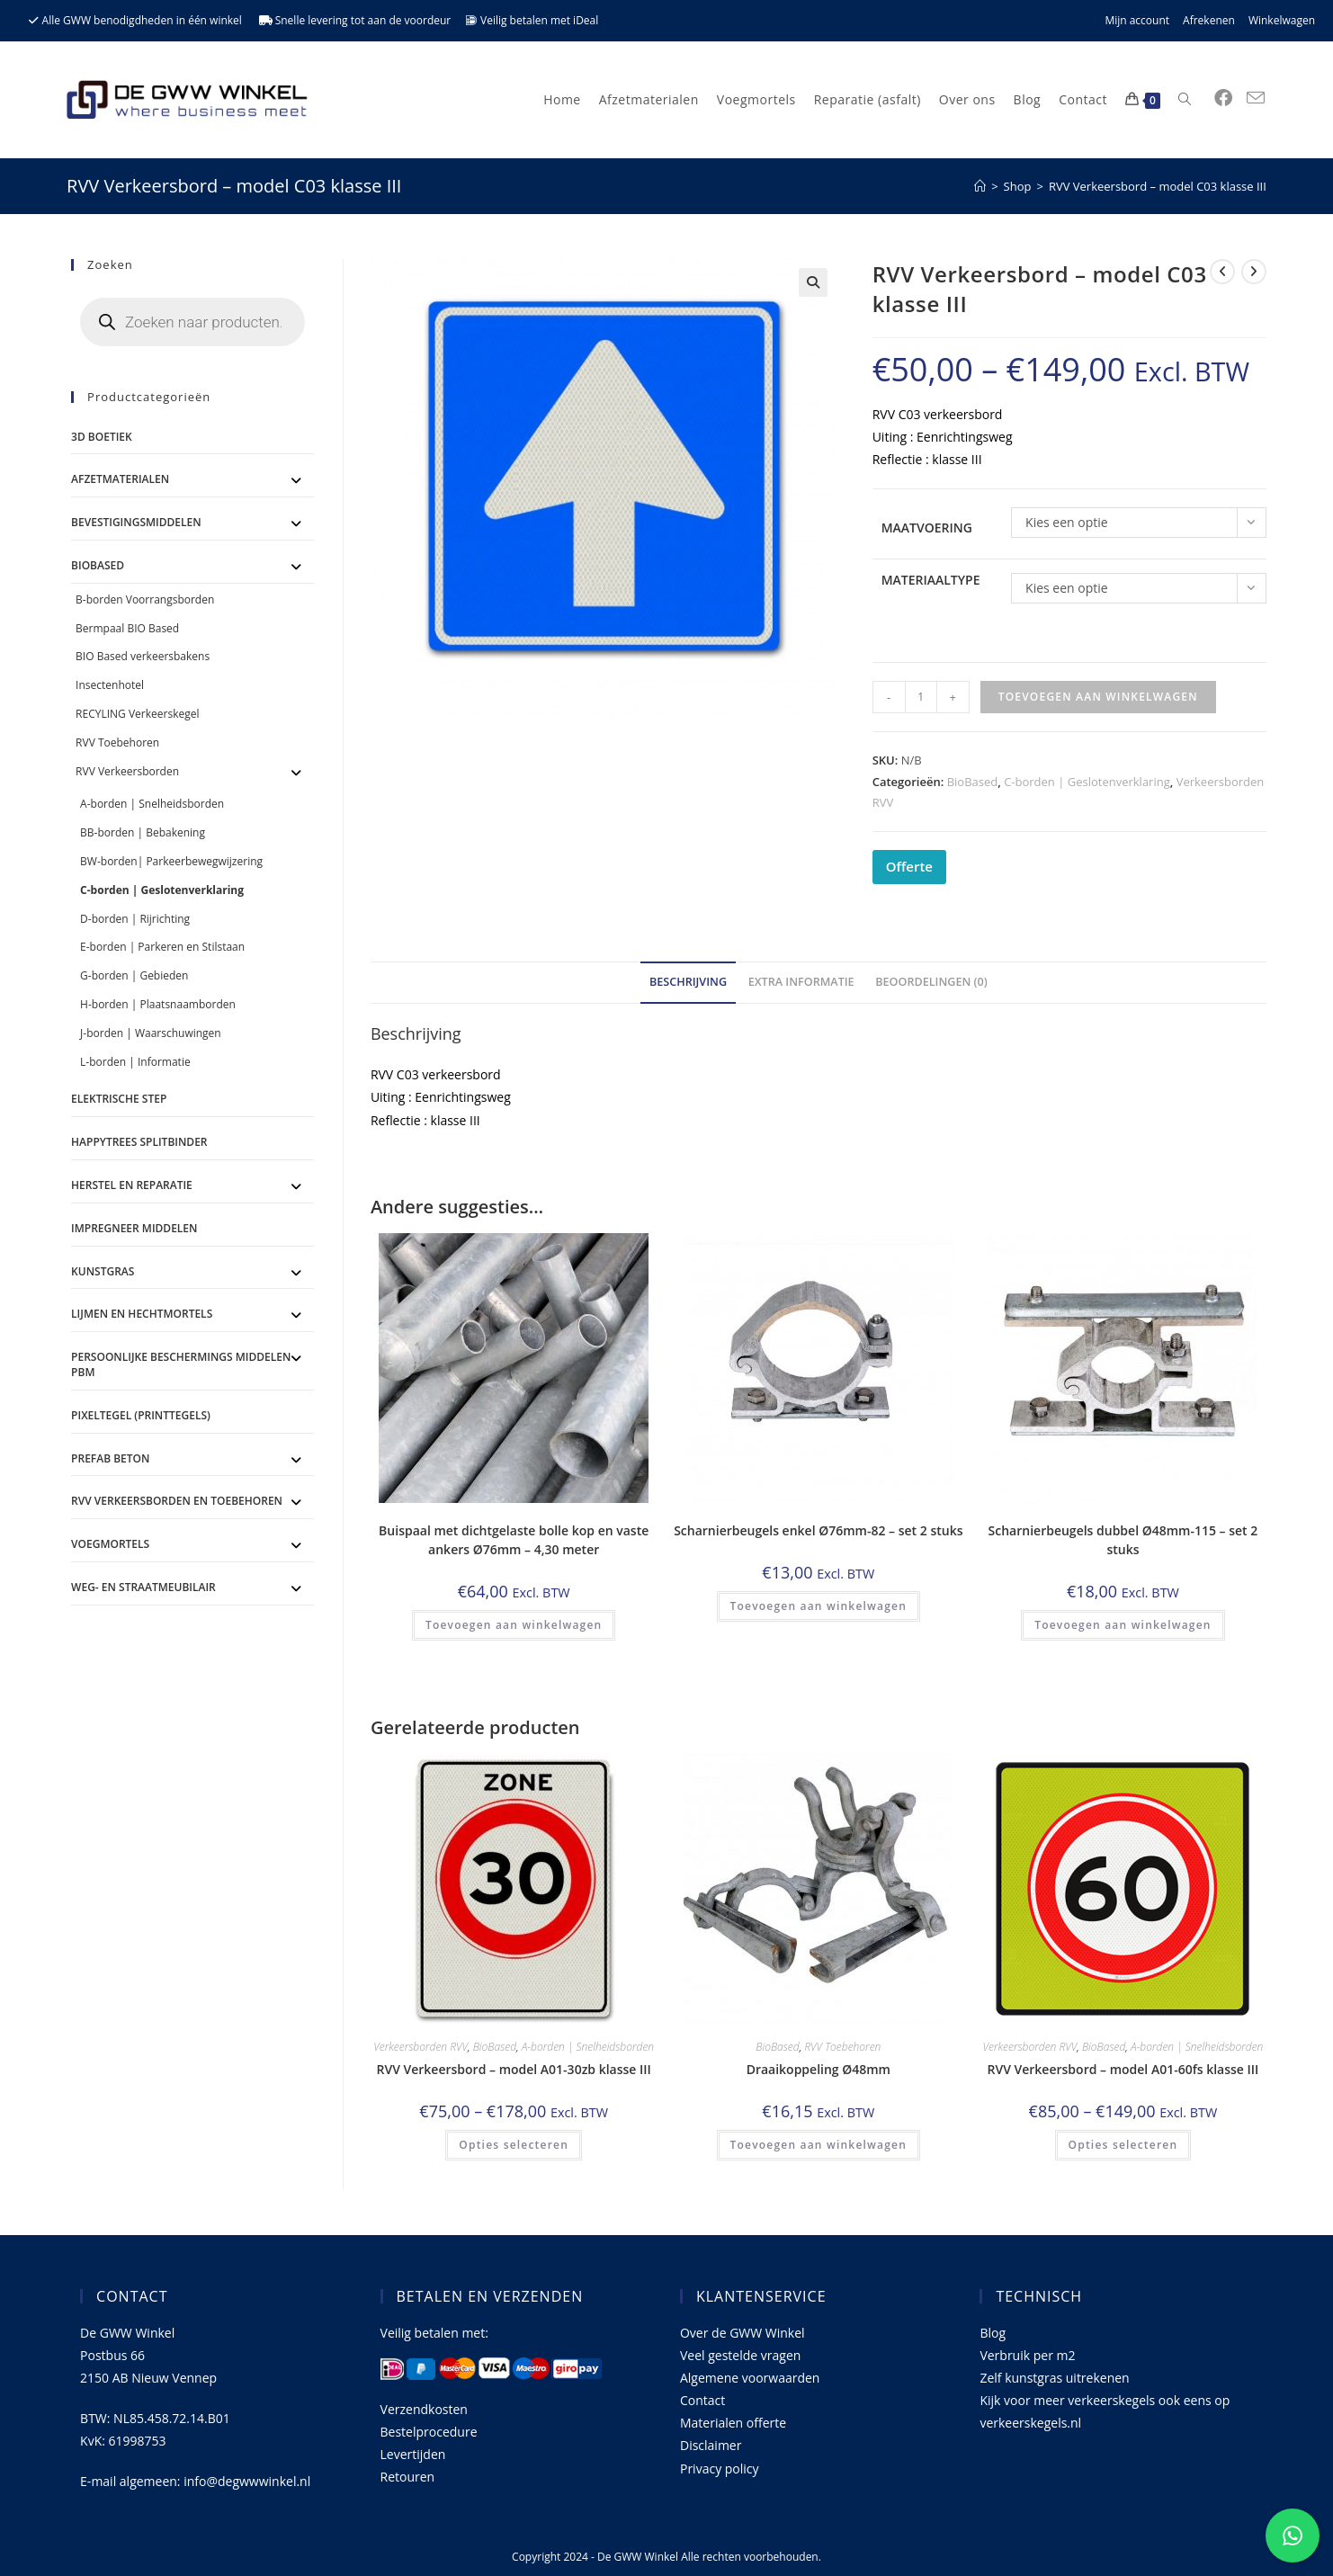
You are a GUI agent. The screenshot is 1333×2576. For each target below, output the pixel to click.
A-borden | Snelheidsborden (588, 2046)
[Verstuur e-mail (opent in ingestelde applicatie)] (1255, 98)
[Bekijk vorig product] (1222, 271)
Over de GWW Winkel (742, 2332)
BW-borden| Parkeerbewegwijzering (171, 861)
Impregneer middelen (134, 1228)
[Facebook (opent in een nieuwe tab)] (1223, 98)
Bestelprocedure (429, 2431)
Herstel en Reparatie (131, 1185)
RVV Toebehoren (842, 2046)
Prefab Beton (110, 1458)
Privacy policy (719, 2468)
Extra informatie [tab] (801, 981)
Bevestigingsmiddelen (136, 522)
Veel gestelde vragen (740, 2355)
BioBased (972, 782)
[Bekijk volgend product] (1253, 271)
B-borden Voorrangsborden (145, 599)
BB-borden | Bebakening (142, 832)
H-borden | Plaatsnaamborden (158, 1004)
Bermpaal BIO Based (127, 628)
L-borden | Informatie (135, 1061)
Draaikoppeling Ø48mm (818, 2069)
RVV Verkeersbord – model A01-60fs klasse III (1123, 2069)
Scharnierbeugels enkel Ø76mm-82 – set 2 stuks (818, 1530)
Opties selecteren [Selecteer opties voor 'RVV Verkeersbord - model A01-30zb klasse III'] (513, 2144)
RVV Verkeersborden (127, 771)
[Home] (980, 186)
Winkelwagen (1281, 20)
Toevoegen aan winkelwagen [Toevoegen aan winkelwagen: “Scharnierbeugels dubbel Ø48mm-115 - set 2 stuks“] (1122, 1624)
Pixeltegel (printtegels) (140, 1415)
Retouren (407, 2476)
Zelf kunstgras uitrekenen (1054, 2377)
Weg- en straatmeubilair (143, 1587)
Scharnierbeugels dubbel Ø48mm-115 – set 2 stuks (1123, 1540)
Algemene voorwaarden (749, 2377)
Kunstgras (102, 1271)
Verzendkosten (424, 2409)
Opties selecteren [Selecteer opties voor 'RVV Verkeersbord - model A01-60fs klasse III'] (1123, 2144)
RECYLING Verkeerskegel (137, 713)
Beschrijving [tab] (688, 981)
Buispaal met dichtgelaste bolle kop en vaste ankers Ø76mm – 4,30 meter (514, 1540)
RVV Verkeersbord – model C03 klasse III (1157, 186)
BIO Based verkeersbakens (143, 656)
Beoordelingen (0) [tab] (931, 981)
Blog (993, 2332)
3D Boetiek (101, 436)
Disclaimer (710, 2445)
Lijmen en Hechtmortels (141, 1313)
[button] (813, 282)
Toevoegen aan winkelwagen (1098, 696)
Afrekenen (1209, 20)
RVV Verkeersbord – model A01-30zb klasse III (513, 2069)
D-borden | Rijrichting (135, 918)
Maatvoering (926, 527)
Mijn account (1137, 20)
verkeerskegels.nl (1030, 2422)
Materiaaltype (930, 579)
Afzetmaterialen (120, 479)
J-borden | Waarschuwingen (150, 1033)
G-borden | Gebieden (134, 975)
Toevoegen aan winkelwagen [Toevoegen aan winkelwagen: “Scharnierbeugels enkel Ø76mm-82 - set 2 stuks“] (818, 1606)
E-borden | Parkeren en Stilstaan (162, 946)
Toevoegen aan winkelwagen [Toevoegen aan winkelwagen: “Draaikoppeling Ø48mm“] (818, 2144)
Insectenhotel (110, 685)
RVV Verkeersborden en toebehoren (176, 1500)
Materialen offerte (733, 2422)
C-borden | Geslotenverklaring (1087, 782)
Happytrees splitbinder (139, 1141)
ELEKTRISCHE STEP (118, 1098)
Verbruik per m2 (1027, 2355)
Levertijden (413, 2454)
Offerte (909, 866)
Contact (702, 2400)
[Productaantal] (921, 697)
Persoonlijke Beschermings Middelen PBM (181, 1364)
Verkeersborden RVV (420, 2046)
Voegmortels (110, 1544)
